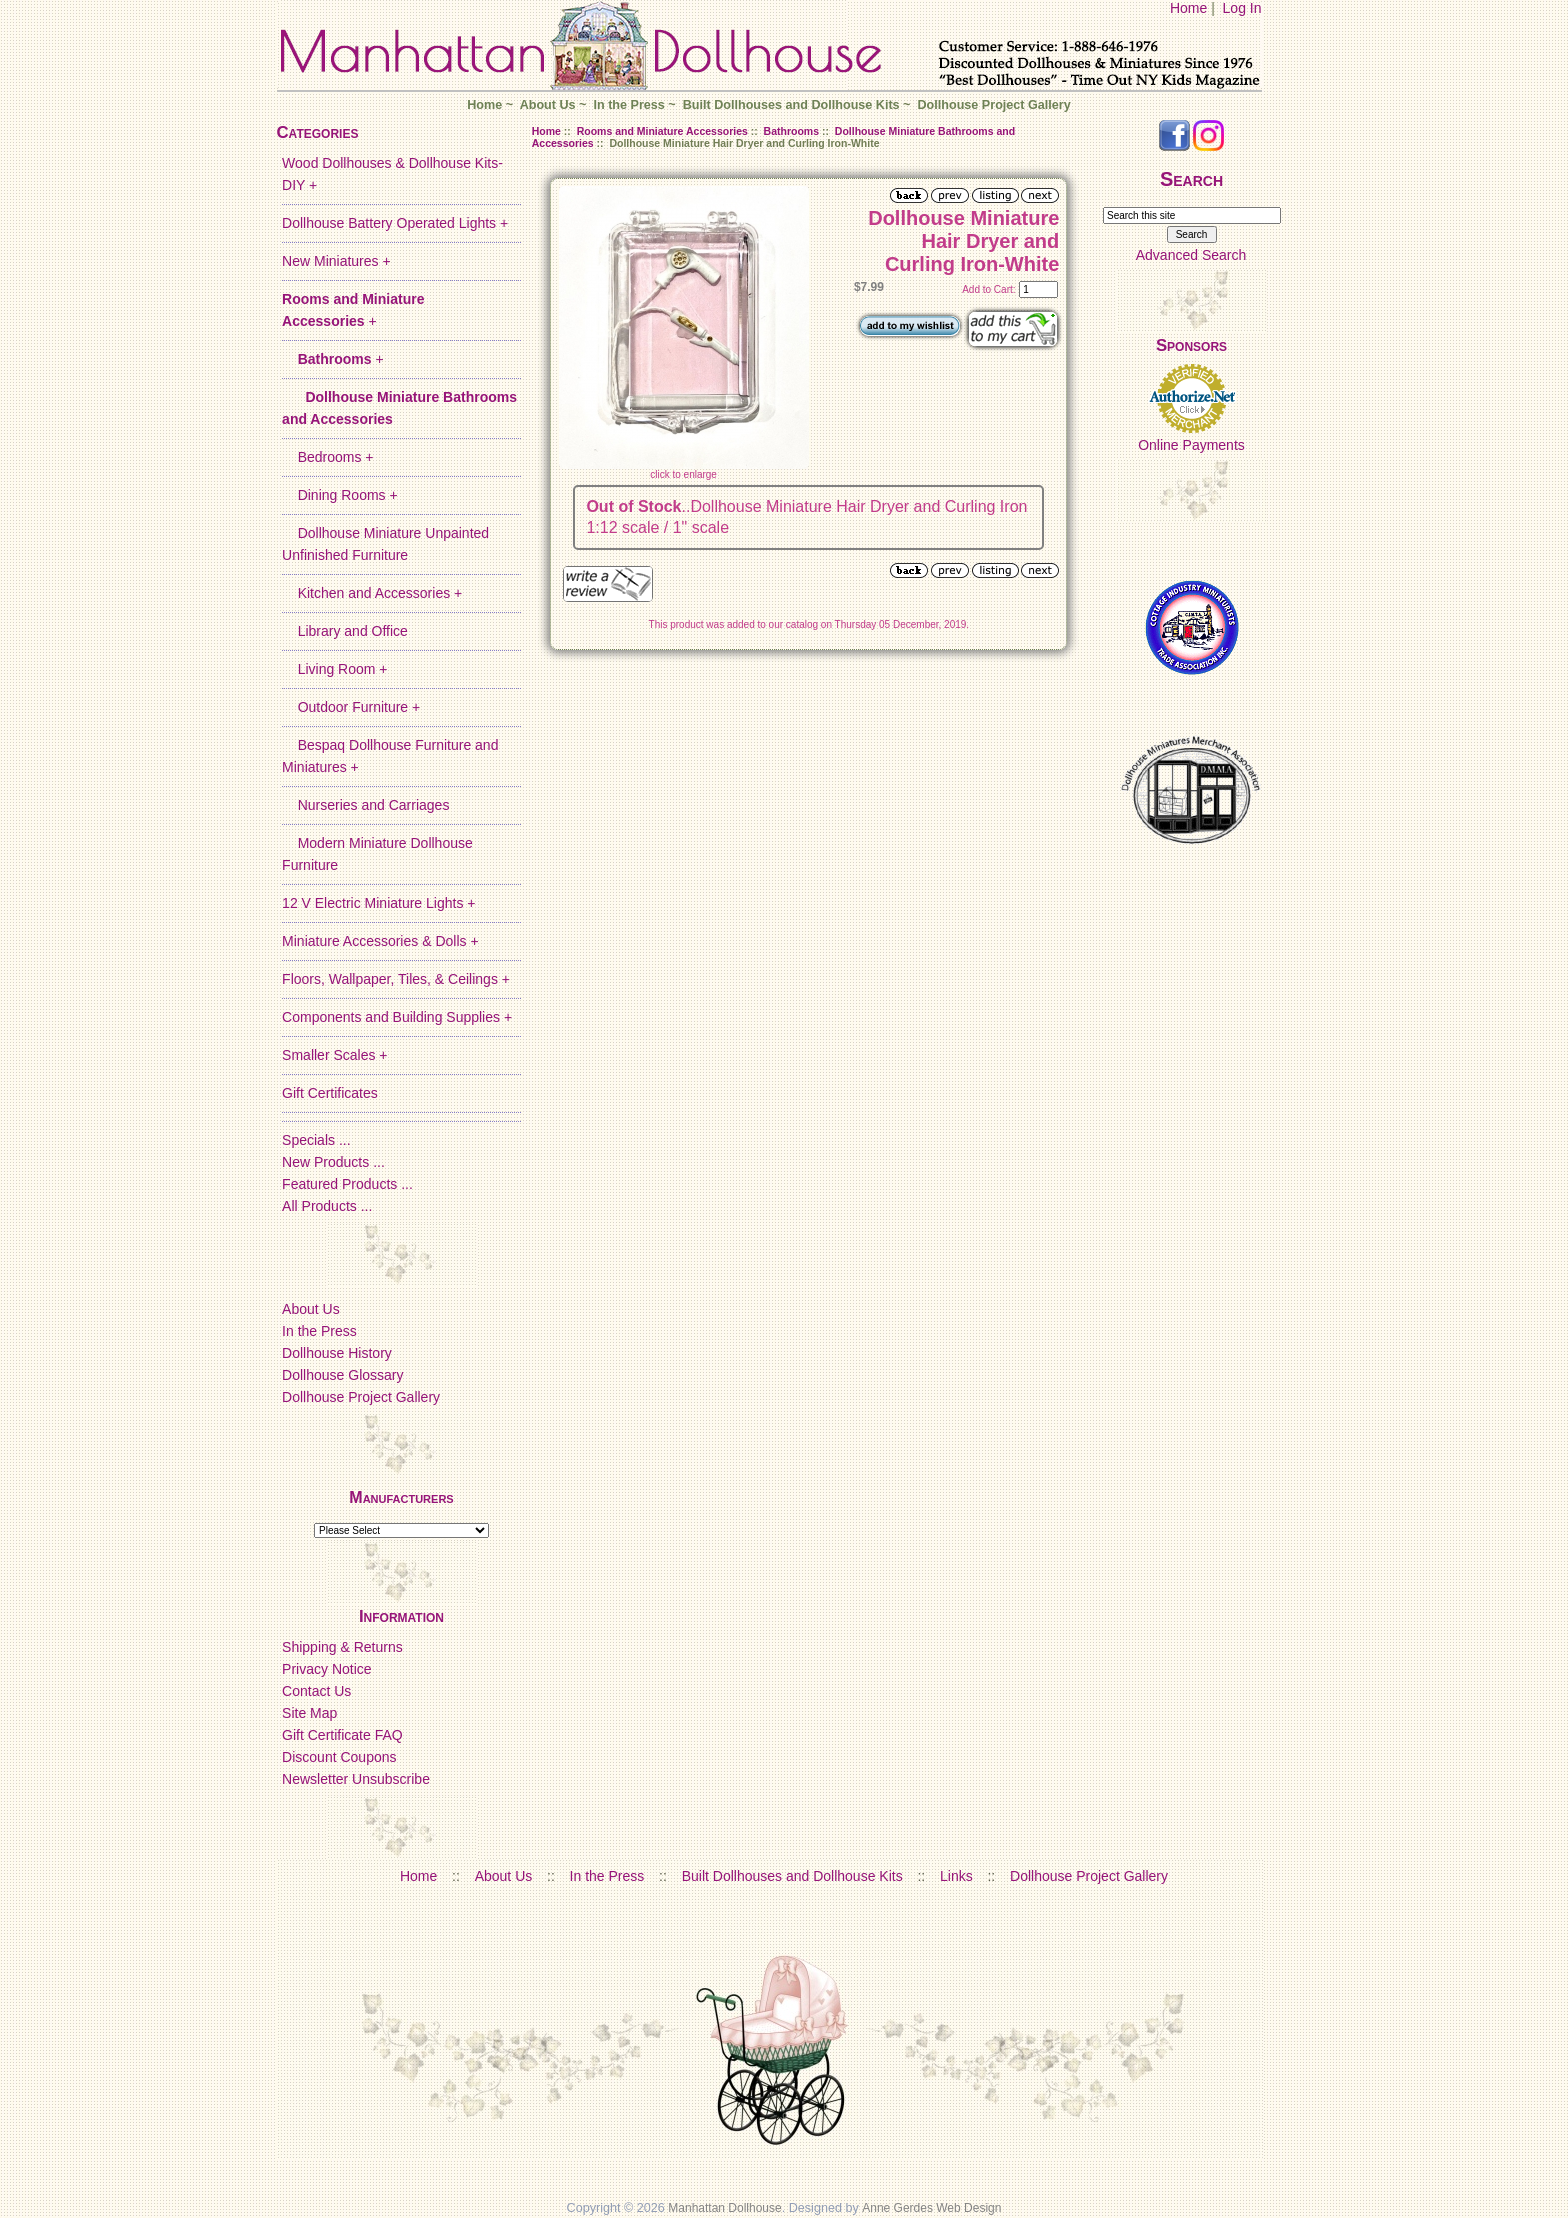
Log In (1242, 8)
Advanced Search (1191, 255)
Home (1188, 8)
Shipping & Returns (342, 1647)
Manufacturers (401, 1497)
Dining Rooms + (340, 495)
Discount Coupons (339, 1757)
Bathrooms (791, 131)
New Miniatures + (336, 261)
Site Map (309, 1713)
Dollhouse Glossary (342, 1375)
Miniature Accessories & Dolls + (380, 941)
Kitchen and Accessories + (372, 593)
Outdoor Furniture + (351, 707)
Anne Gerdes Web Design (931, 2208)
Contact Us (316, 1691)
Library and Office (345, 631)
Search (1191, 179)
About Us (548, 105)
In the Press (628, 105)
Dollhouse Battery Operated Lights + (395, 223)
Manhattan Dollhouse (724, 2208)
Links (956, 1876)
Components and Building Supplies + (397, 1017)
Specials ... (316, 1140)
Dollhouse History (337, 1353)
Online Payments (1191, 445)
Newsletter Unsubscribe (356, 1779)
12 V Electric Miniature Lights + (378, 903)
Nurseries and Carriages (365, 805)
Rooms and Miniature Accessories (662, 131)
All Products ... (327, 1206)
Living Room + (334, 669)
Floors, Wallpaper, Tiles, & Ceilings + (396, 979)
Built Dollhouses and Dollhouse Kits (791, 105)
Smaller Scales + (334, 1055)
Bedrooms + (327, 457)
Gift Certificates (330, 1093)
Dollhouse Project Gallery (993, 105)
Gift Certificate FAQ (342, 1735)
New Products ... (333, 1162)
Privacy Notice (326, 1669)
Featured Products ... (347, 1184)
